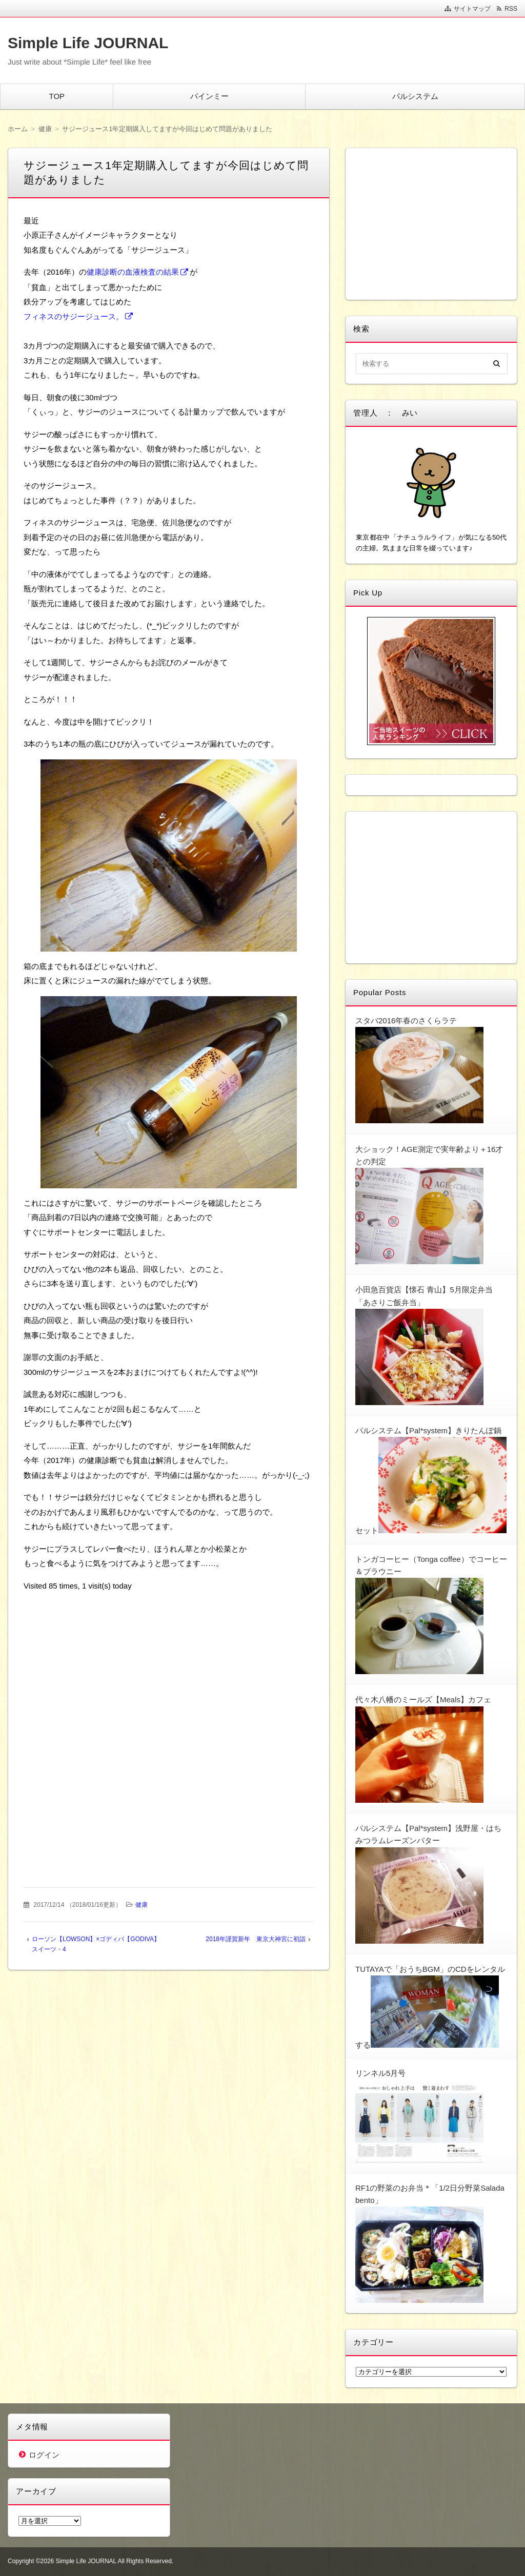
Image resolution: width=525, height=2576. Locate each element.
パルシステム (415, 96)
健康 (141, 1904)
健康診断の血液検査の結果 (133, 271)
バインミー (209, 96)
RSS (510, 8)
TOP (57, 96)
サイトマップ (472, 8)
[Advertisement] (169, 1665)
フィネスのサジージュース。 (74, 316)
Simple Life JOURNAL (88, 42)
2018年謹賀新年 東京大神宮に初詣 (256, 1939)
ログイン (44, 2454)
